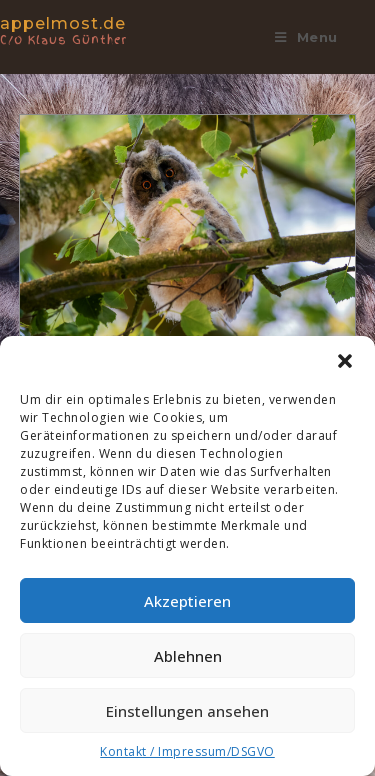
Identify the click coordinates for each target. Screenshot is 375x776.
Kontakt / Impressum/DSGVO (187, 751)
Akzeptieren (187, 601)
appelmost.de (84, 29)
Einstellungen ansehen (187, 711)
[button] (345, 361)
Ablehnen (188, 656)
